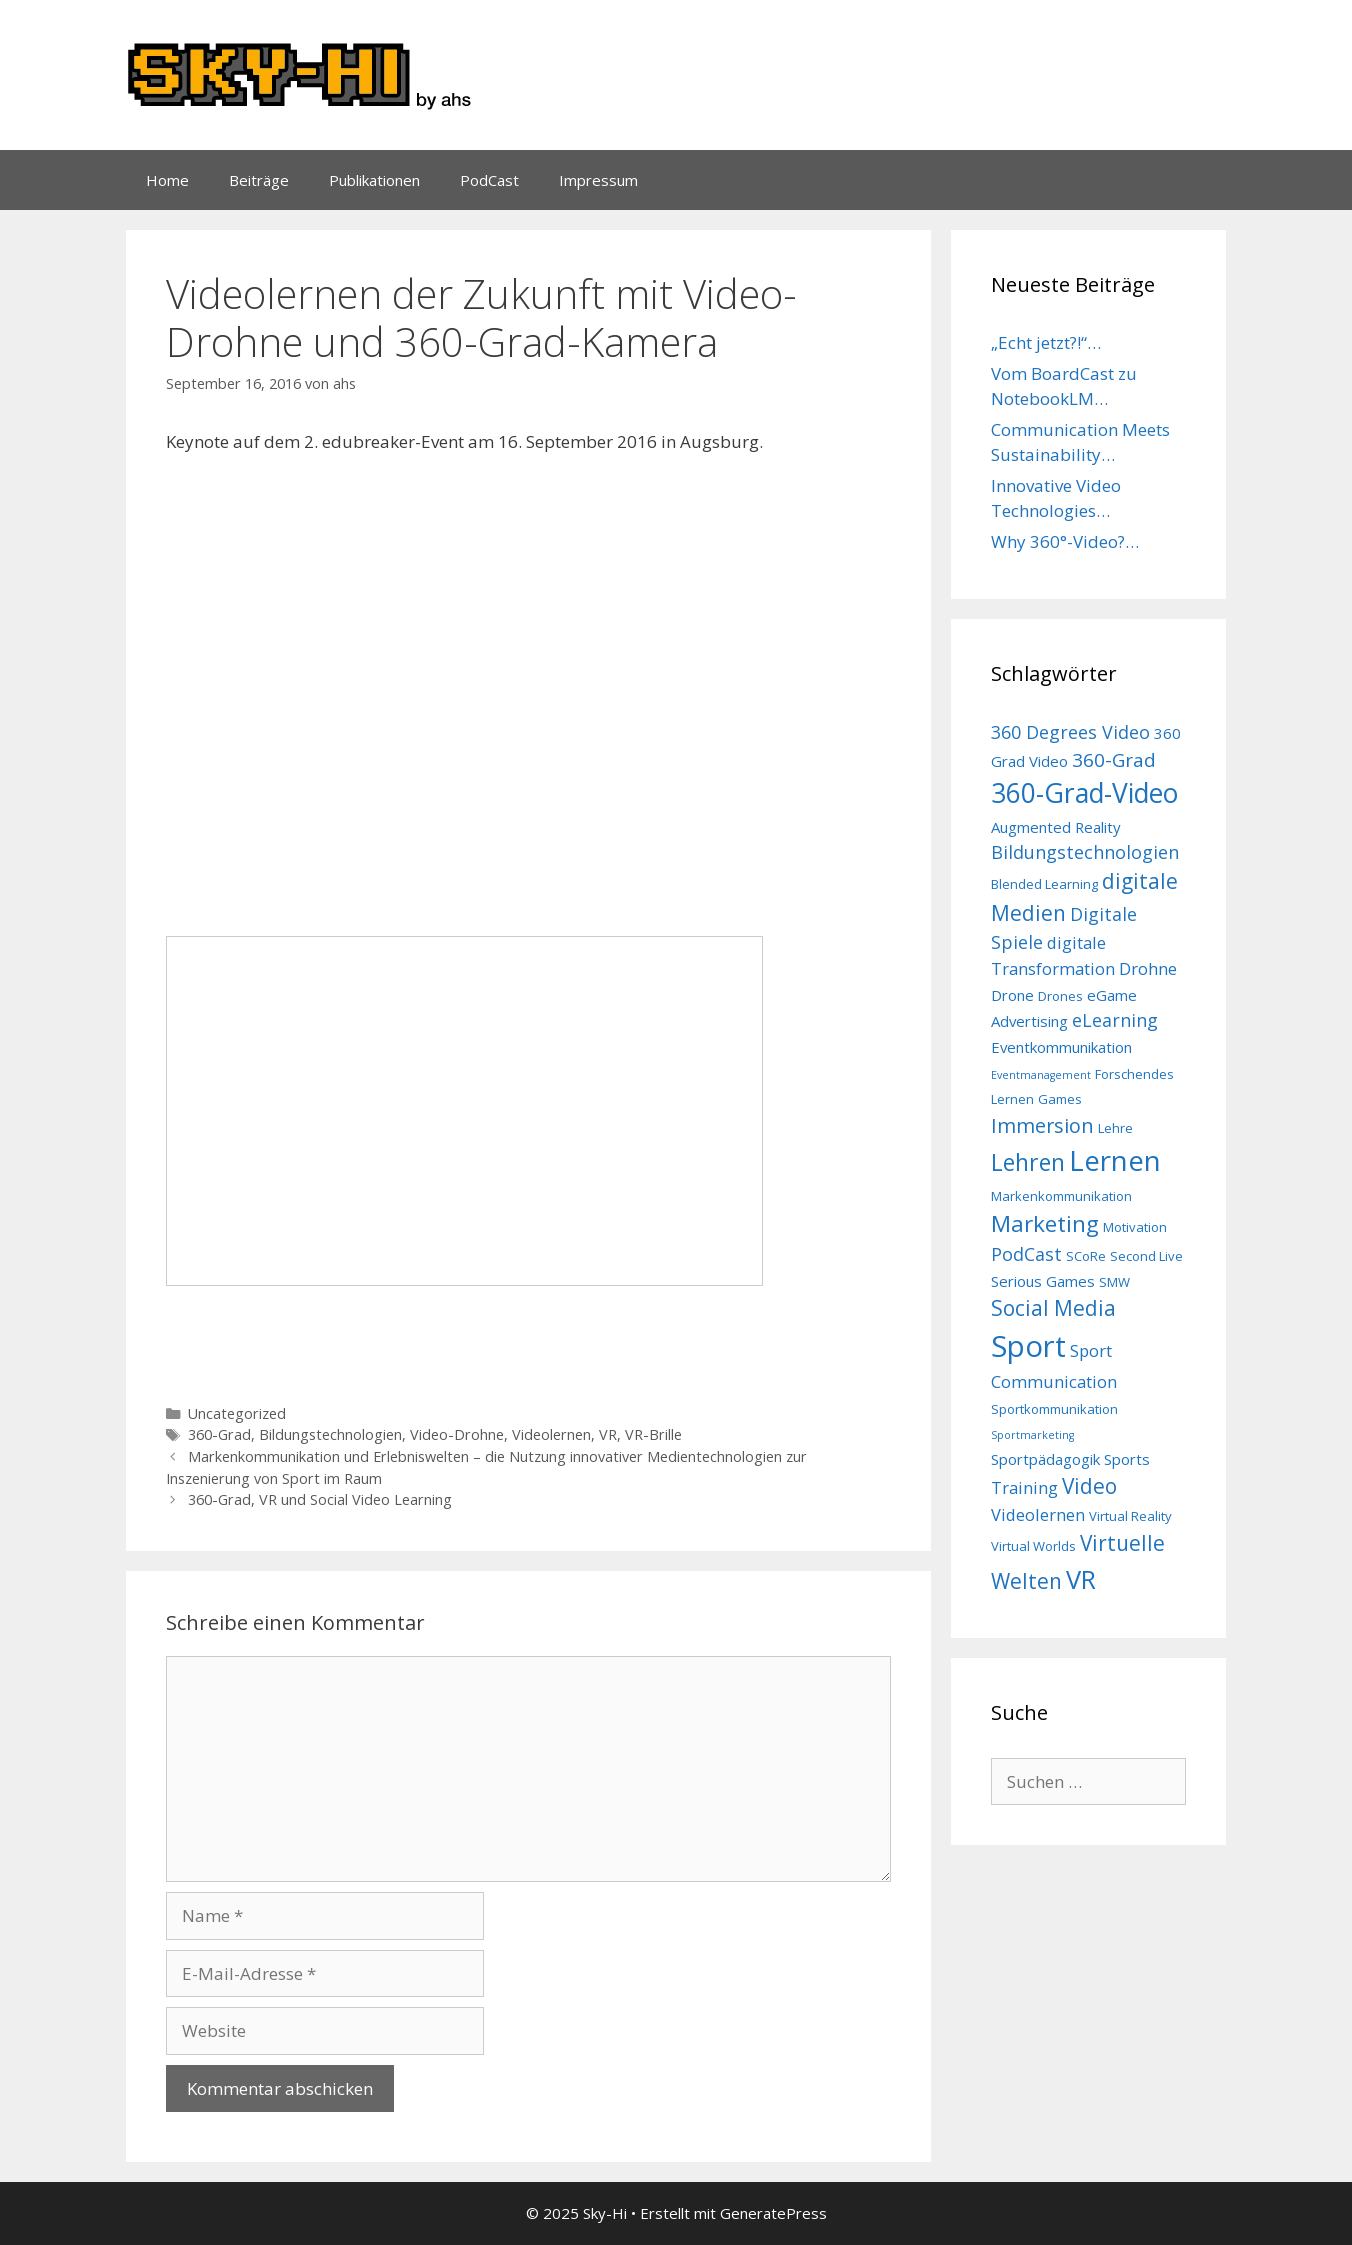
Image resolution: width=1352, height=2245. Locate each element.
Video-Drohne (457, 1434)
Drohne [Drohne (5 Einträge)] (1148, 968)
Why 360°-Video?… (1065, 541)
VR (608, 1434)
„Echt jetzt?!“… (1046, 342)
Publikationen (374, 180)
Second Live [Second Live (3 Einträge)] (1146, 1256)
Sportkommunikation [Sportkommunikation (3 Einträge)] (1054, 1409)
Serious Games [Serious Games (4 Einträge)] (1043, 1281)
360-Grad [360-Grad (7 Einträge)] (1114, 760)
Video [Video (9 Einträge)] (1089, 1486)
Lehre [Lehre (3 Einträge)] (1115, 1128)
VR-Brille (653, 1434)
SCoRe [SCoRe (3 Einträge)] (1086, 1256)
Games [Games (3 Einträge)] (1060, 1099)
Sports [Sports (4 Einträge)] (1127, 1459)
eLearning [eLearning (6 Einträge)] (1115, 1020)
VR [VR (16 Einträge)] (1081, 1579)
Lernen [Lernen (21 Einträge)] (1115, 1160)
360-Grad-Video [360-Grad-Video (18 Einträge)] (1084, 793)
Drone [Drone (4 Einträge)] (1012, 995)
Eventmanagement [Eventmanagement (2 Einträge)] (1041, 1075)
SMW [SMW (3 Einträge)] (1114, 1282)
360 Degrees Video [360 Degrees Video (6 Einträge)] (1070, 732)
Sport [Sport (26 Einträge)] (1028, 1346)
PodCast (489, 180)
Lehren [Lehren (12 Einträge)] (1028, 1162)
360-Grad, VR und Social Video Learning (320, 1499)
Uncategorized (237, 1413)
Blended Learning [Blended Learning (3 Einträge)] (1044, 884)
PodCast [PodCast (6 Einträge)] (1026, 1254)
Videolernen (551, 1434)
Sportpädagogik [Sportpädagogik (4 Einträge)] (1045, 1459)
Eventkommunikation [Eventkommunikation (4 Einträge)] (1061, 1047)
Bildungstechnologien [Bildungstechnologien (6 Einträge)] (1085, 852)
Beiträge (259, 180)
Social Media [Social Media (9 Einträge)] (1053, 1308)
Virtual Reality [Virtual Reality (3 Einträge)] (1130, 1516)
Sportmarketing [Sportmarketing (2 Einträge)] (1032, 1435)
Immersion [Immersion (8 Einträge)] (1042, 1125)
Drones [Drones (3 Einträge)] (1060, 996)
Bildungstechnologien (330, 1434)
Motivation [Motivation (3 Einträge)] (1135, 1227)
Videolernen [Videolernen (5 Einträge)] (1038, 1514)
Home (167, 180)
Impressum (598, 180)
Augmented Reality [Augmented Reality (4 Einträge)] (1056, 827)
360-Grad (219, 1434)
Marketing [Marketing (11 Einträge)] (1045, 1223)
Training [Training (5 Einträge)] (1024, 1487)
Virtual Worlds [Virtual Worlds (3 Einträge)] (1033, 1546)
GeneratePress (773, 2213)
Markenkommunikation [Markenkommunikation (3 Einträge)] (1061, 1196)
